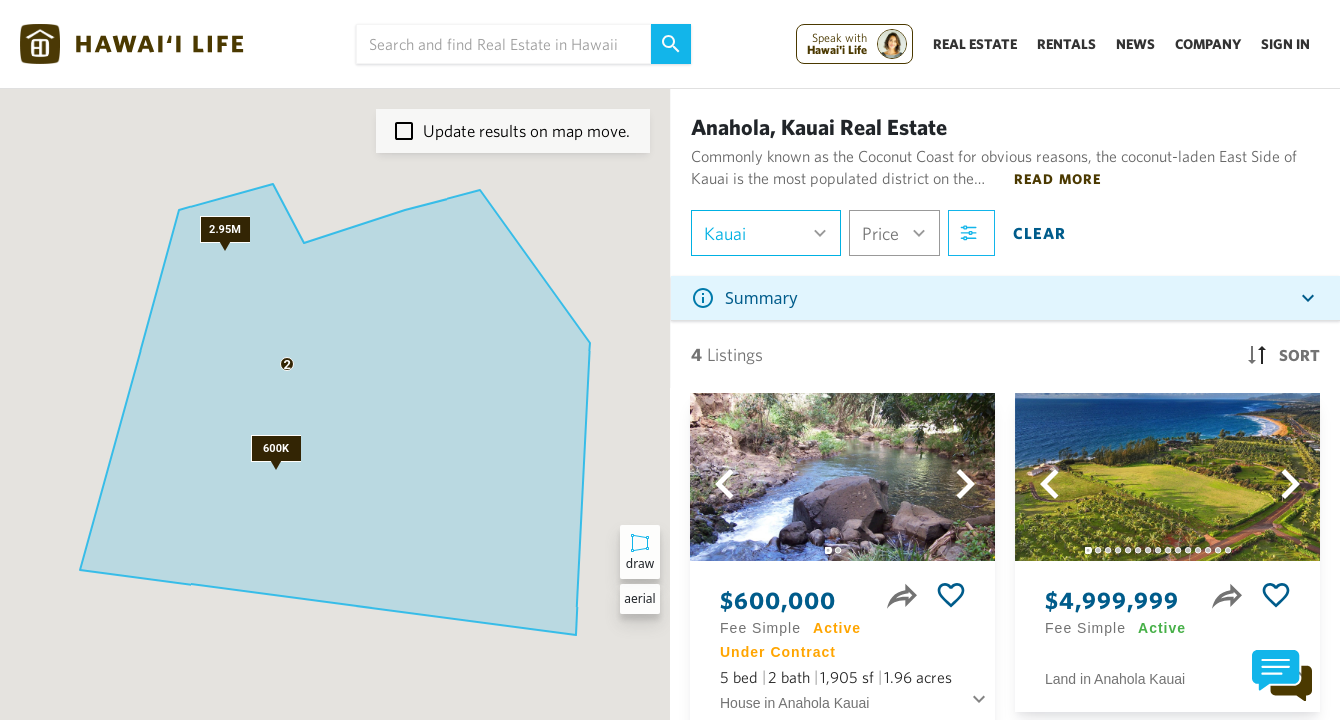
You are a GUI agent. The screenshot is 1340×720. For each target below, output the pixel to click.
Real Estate (975, 44)
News (1135, 44)
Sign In (1285, 44)
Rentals (1066, 44)
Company (1208, 44)
